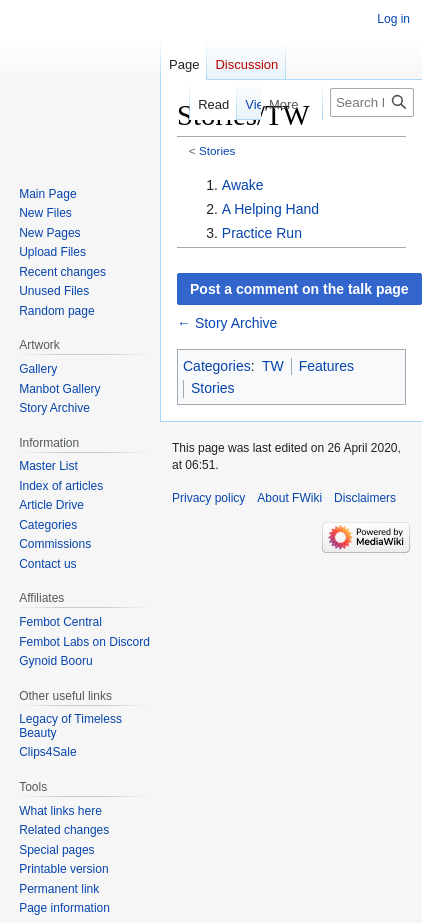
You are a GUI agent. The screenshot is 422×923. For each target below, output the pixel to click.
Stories (217, 150)
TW (273, 366)
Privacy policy (208, 498)
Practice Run (262, 233)
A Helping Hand (270, 209)
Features (326, 366)
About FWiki (289, 498)
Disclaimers (365, 498)
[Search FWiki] (372, 102)
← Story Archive (227, 323)
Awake (243, 185)
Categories (217, 366)
